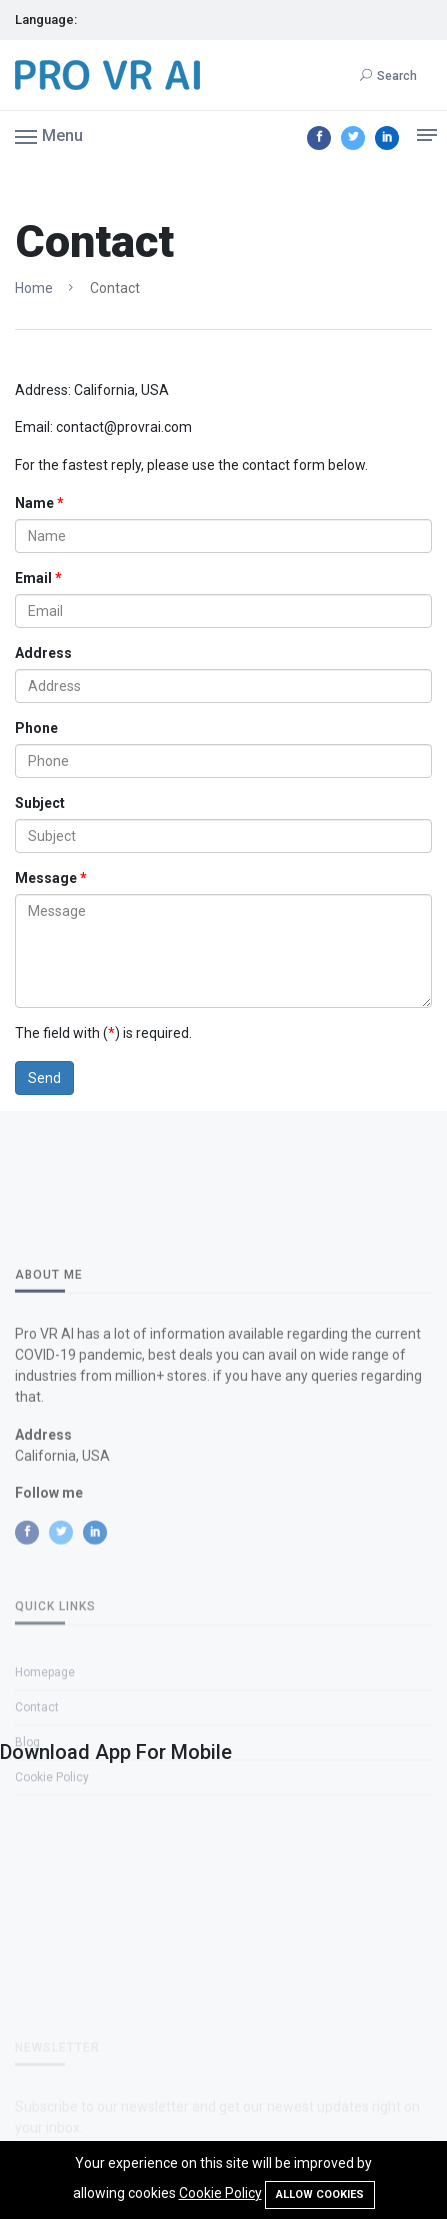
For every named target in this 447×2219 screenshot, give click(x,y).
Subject (40, 803)
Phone (36, 728)
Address (43, 653)
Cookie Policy (220, 2193)
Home (34, 288)
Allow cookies (320, 2194)
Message (46, 878)
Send (44, 1078)
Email (33, 578)
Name (34, 503)
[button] (49, 135)
